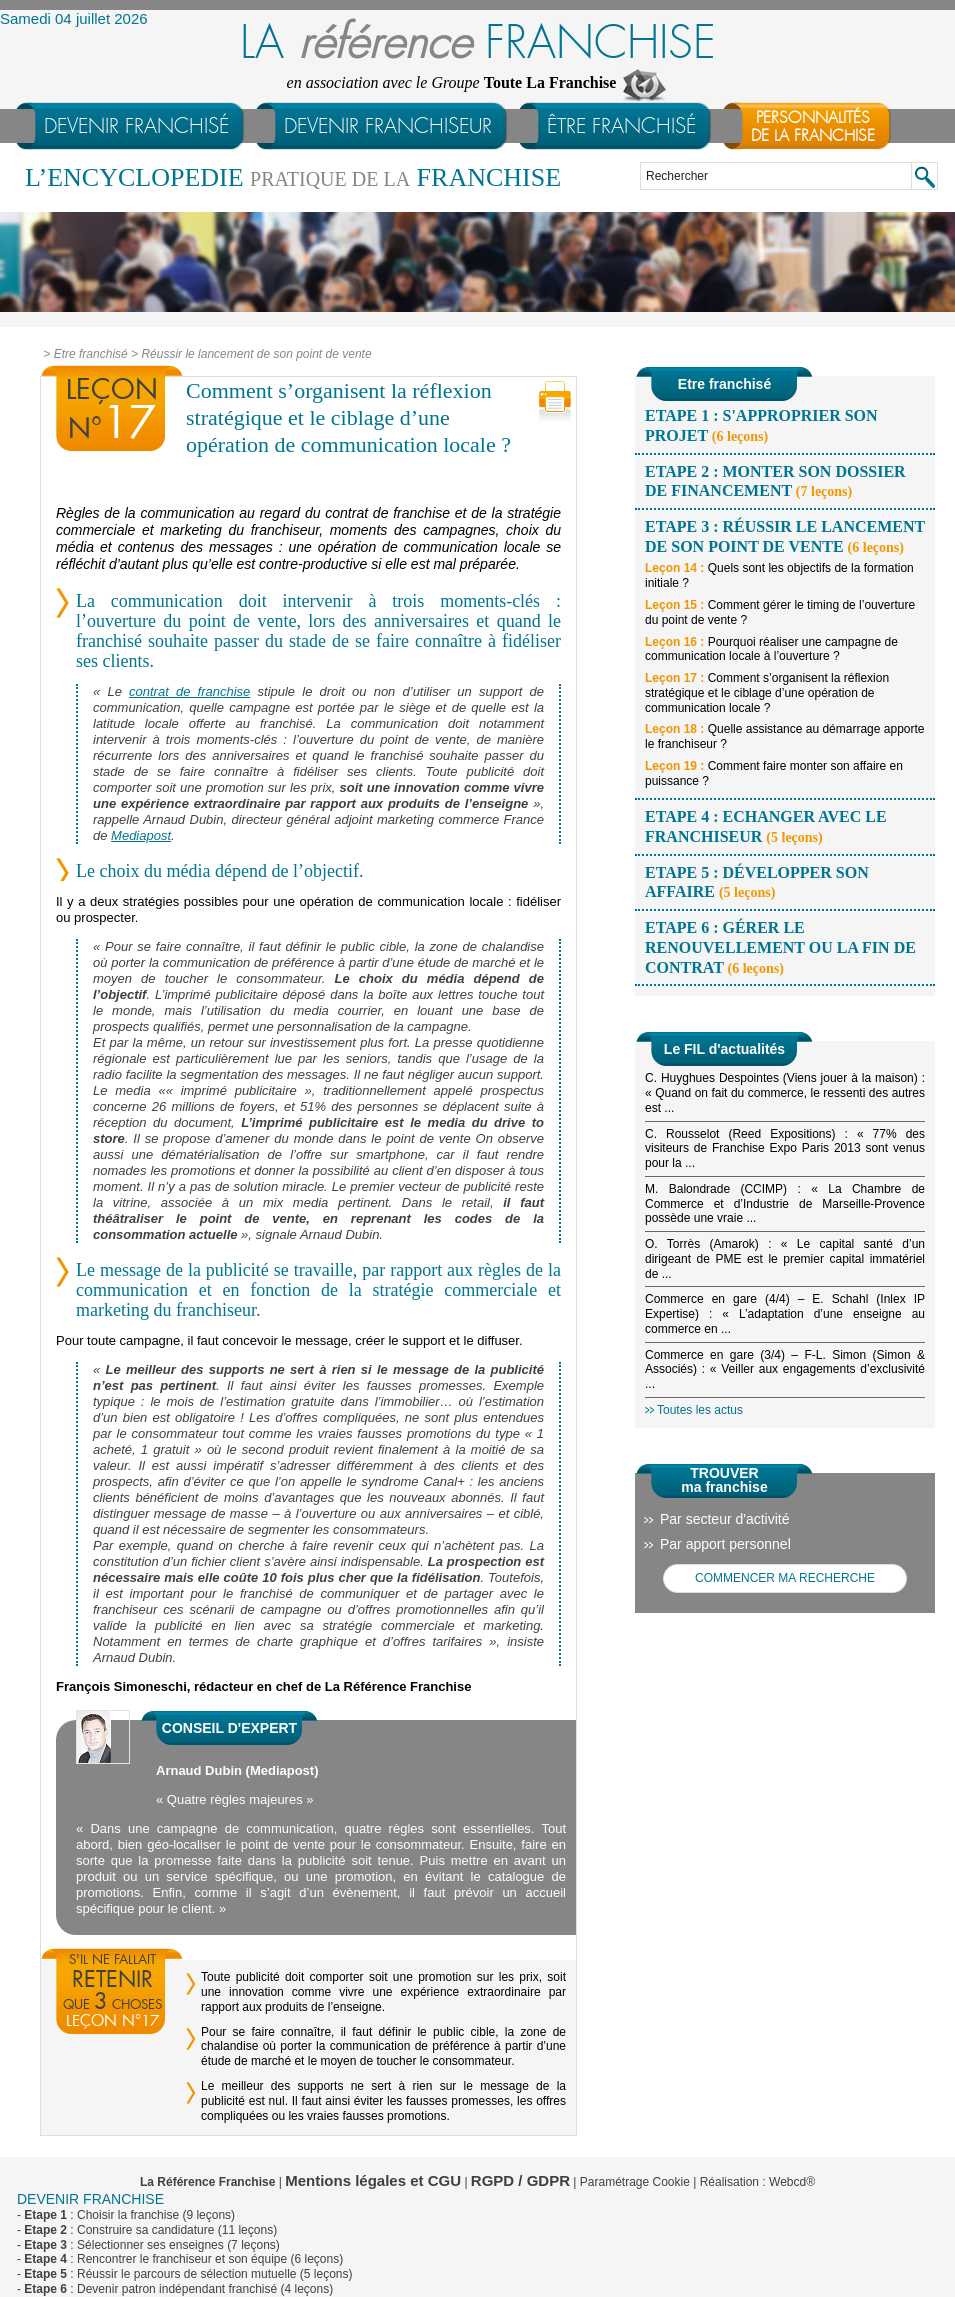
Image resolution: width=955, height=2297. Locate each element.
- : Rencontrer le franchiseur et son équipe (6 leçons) (180, 2259)
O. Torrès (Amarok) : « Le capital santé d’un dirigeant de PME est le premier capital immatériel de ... (785, 1259)
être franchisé (621, 126)
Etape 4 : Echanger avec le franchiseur (766, 826)
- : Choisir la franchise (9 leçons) (126, 2215)
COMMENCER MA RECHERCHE (785, 1578)
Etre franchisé (91, 354)
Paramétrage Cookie (635, 2182)
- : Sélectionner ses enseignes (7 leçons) (148, 2245)
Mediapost (141, 835)
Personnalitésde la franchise (813, 127)
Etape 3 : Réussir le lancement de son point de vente (785, 536)
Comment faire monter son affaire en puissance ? (774, 773)
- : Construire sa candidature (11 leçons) (147, 2230)
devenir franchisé (136, 126)
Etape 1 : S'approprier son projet (761, 425)
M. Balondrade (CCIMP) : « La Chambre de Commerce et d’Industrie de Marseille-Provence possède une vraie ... (785, 1204)
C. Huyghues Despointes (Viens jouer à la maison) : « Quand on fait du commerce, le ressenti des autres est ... (785, 1093)
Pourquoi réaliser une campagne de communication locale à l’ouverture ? (771, 649)
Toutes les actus (700, 1410)
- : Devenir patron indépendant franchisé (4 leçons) (175, 2289)
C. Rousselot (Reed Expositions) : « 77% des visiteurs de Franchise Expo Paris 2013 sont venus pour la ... (785, 1149)
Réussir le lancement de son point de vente (256, 354)
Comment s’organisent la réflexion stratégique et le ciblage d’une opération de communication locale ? (767, 693)
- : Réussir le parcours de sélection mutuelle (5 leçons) (185, 2274)
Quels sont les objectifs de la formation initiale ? (779, 575)
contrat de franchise (189, 691)
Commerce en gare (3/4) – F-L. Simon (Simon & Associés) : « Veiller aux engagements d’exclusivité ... (785, 1370)
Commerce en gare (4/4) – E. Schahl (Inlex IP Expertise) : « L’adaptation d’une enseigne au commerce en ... (785, 1314)
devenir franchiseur (388, 126)
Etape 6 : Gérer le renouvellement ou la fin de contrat (780, 947)
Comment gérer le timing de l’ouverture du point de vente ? (780, 612)
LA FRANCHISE (478, 43)
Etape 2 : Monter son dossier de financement (775, 481)
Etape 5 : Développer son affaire (757, 882)
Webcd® (792, 2182)
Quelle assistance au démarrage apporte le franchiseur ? (785, 736)
